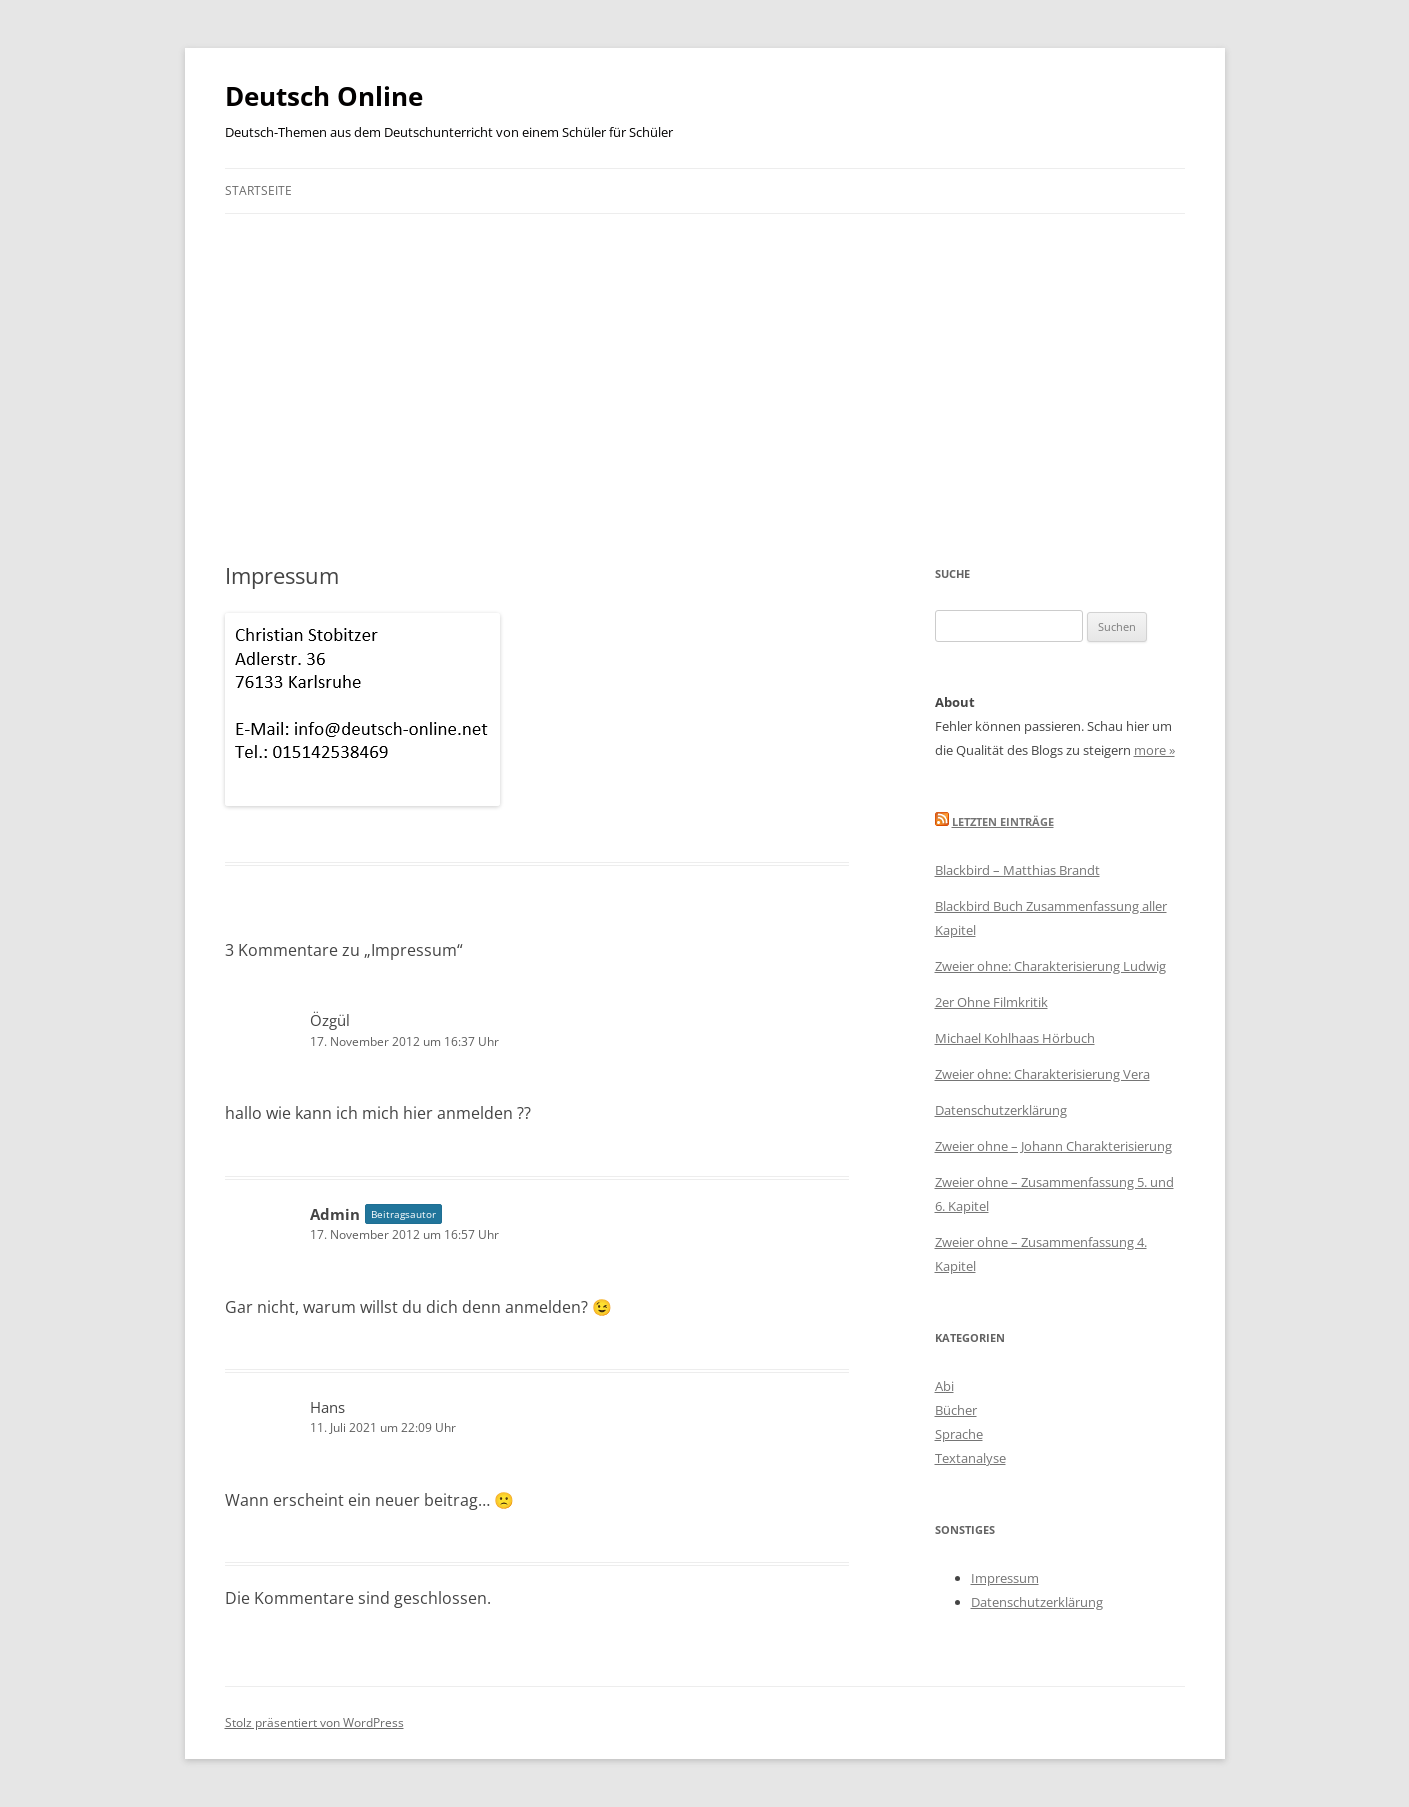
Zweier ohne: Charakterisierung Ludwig (1050, 966)
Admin (335, 1214)
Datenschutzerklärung (1001, 1110)
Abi (944, 1386)
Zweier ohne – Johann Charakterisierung (1053, 1146)
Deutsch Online (324, 96)
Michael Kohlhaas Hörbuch (1015, 1038)
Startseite (258, 190)
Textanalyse (970, 1458)
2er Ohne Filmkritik (991, 1002)
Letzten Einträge (1003, 821)
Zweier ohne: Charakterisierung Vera (1042, 1074)
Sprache (959, 1434)
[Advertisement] (705, 364)
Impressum (1005, 1578)
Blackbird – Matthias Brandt (1017, 870)
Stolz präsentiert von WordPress (314, 1722)
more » (1154, 750)
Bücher (956, 1410)
